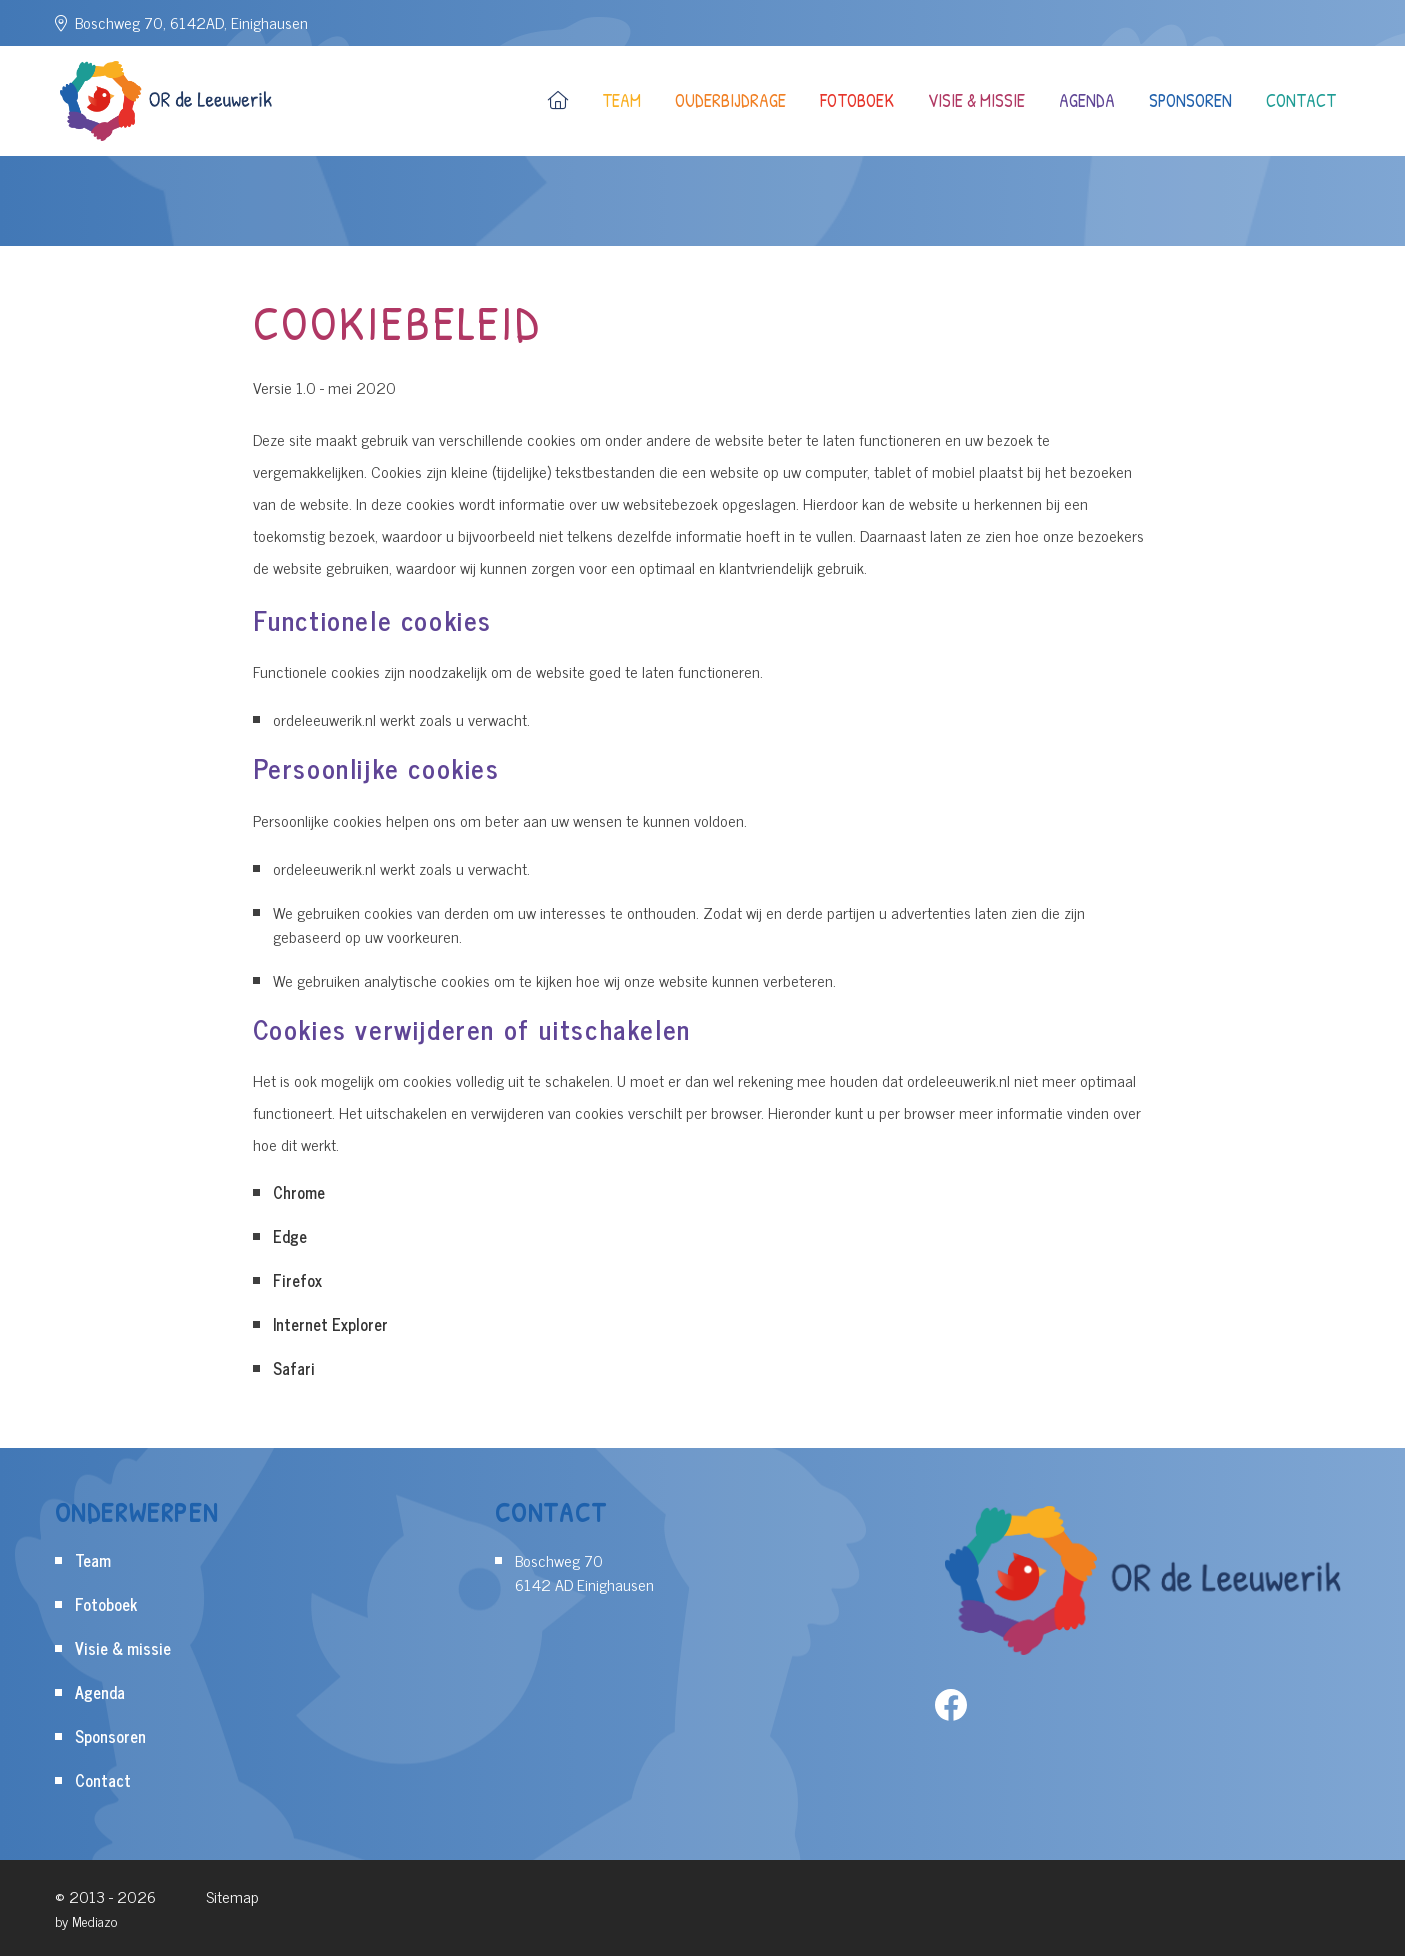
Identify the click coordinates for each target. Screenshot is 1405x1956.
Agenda (1087, 100)
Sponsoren (1190, 100)
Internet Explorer (330, 1324)
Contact (1301, 100)
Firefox (297, 1280)
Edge (290, 1236)
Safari (294, 1368)
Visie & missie (976, 100)
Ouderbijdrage (730, 100)
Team (621, 100)
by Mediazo (86, 1920)
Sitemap (232, 1896)
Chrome (299, 1192)
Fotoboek (857, 100)
